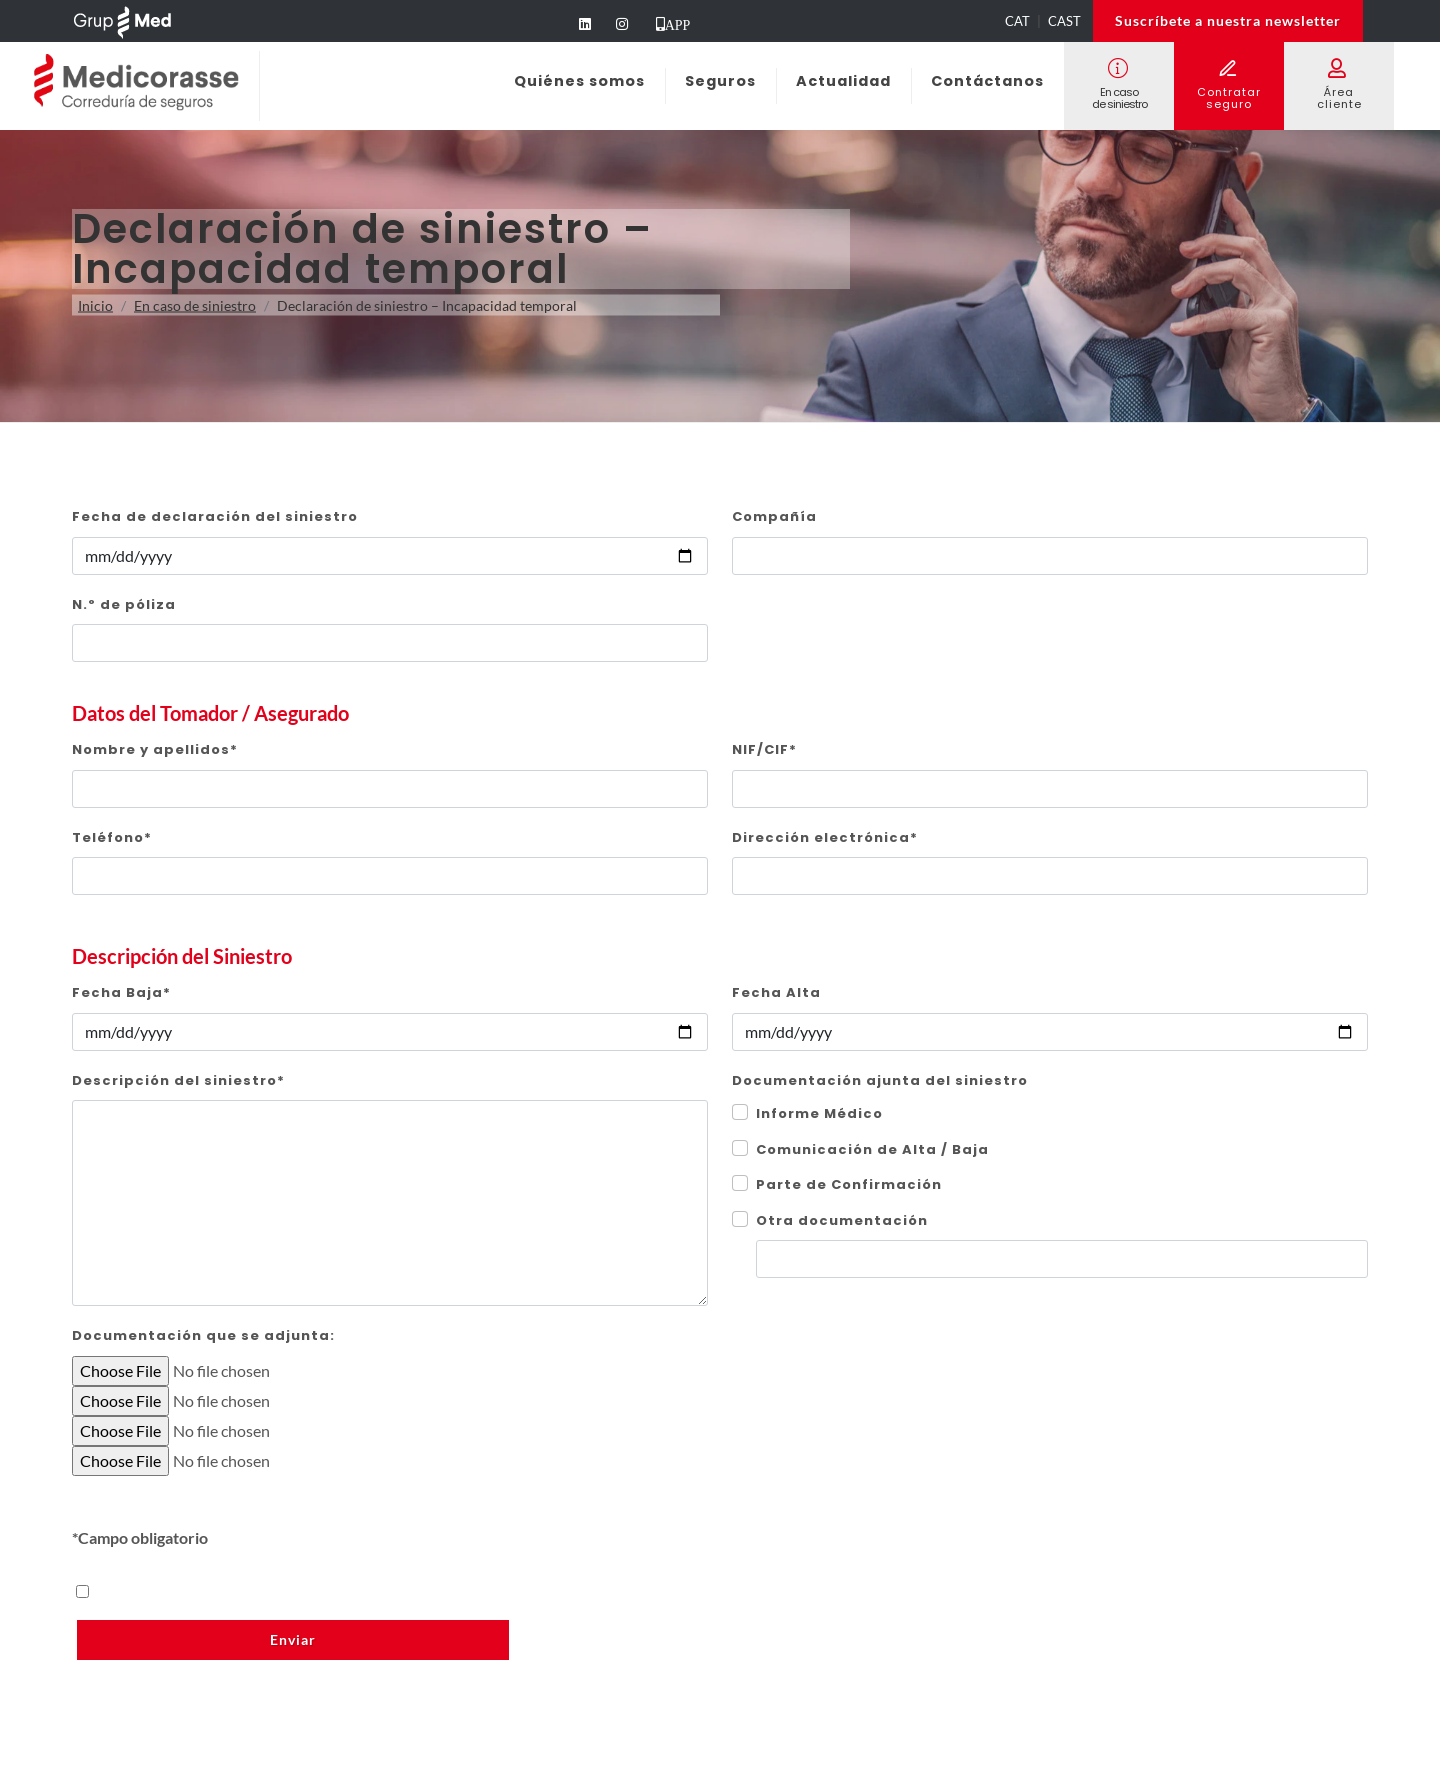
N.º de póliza (124, 604)
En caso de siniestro (195, 305)
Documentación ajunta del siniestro (880, 1080)
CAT (1017, 21)
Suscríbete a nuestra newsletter (1228, 20)
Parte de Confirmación (849, 1184)
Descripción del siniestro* (178, 1080)
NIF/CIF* (764, 749)
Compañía (774, 516)
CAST (1064, 21)
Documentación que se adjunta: (203, 1335)
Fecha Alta (776, 992)
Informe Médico (819, 1113)
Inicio (95, 305)
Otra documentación (842, 1220)
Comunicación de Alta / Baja (872, 1149)
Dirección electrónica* (825, 837)
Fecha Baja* (121, 992)
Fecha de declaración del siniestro (215, 516)
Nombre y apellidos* (155, 749)
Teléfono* (112, 837)
